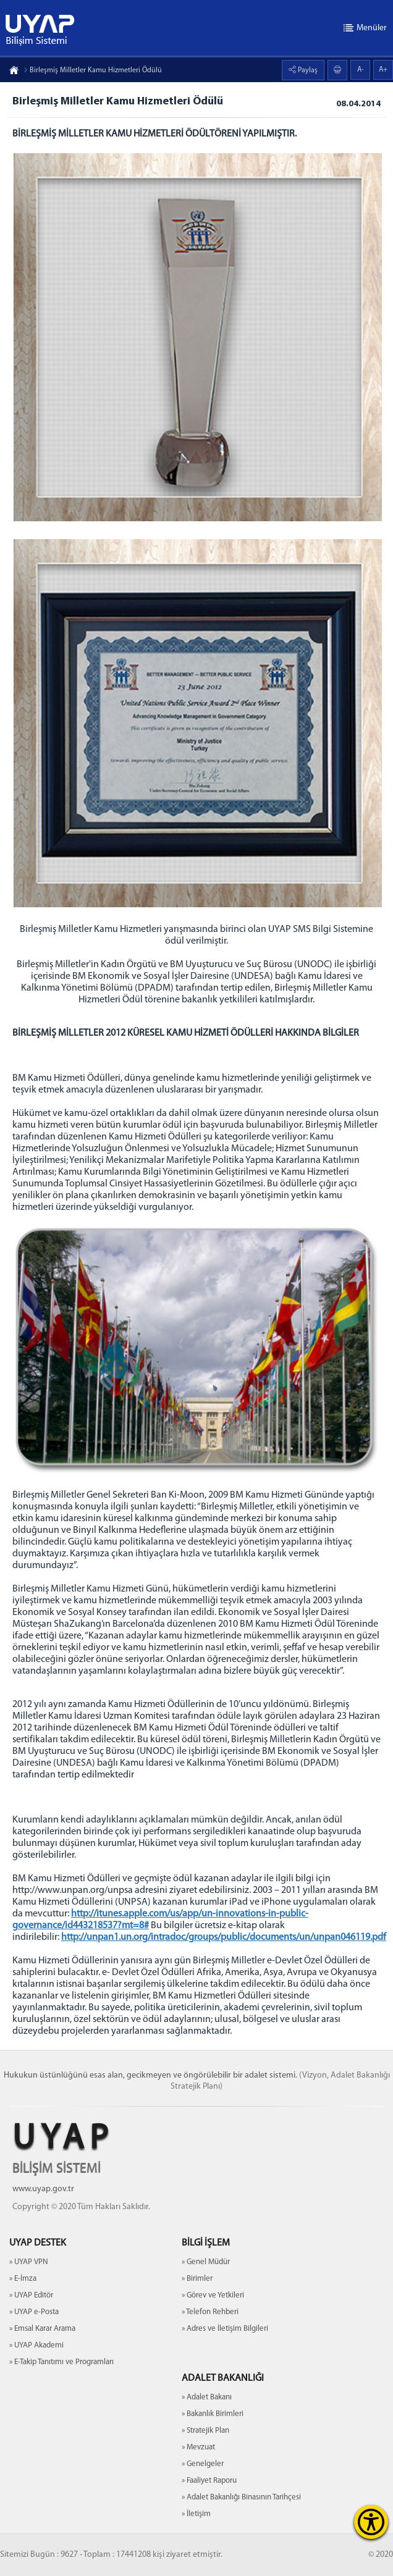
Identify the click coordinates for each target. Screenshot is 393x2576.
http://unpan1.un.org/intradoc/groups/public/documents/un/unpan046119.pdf (223, 1937)
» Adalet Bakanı (207, 2397)
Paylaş (307, 70)
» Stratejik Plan (205, 2431)
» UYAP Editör (31, 2295)
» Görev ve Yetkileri (213, 2295)
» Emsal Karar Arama (42, 2329)
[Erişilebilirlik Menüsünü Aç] (371, 2522)
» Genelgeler (203, 2464)
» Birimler (197, 2279)
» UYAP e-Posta (34, 2312)
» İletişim (196, 2514)
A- (360, 69)
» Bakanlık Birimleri (212, 2414)
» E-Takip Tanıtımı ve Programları (61, 2362)
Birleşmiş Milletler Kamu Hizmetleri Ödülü (92, 70)
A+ (383, 69)
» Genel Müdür (206, 2262)
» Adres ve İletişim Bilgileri (225, 2329)
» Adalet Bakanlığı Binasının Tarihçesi (241, 2497)
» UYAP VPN (28, 2262)
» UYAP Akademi (36, 2345)
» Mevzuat (198, 2447)
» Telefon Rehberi (210, 2312)
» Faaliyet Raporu (209, 2481)
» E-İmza (22, 2279)
